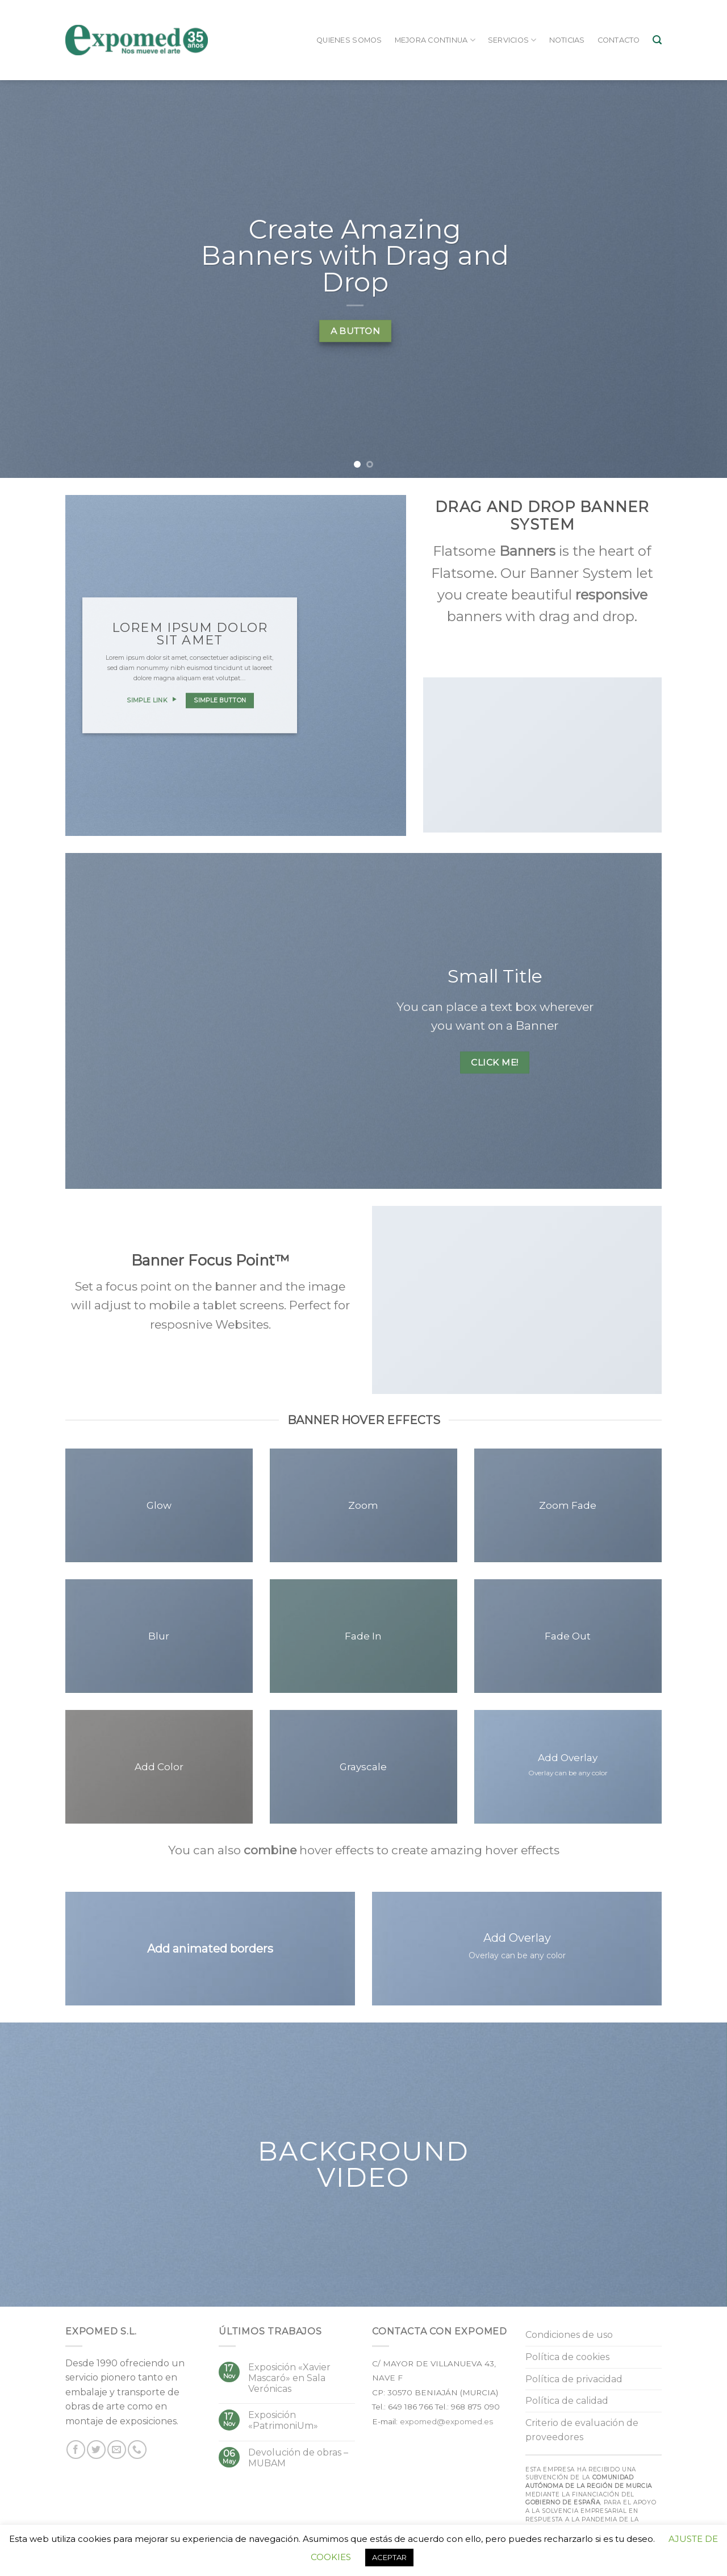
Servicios (512, 40)
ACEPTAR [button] (389, 2557)
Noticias (567, 40)
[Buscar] (657, 40)
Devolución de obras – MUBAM (298, 2458)
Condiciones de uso (569, 2334)
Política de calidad (566, 2400)
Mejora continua (435, 40)
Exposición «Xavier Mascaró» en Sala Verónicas (289, 2378)
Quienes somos (349, 40)
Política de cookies (567, 2357)
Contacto (619, 40)
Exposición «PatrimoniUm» (283, 2420)
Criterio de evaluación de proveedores (581, 2430)
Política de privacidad (573, 2379)
